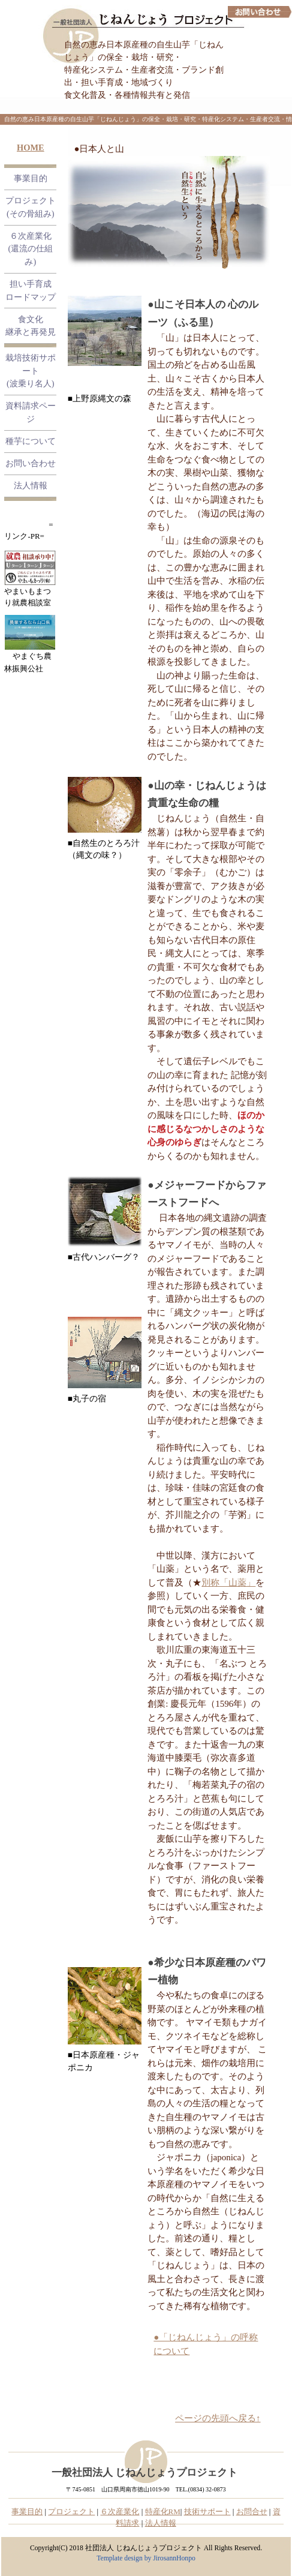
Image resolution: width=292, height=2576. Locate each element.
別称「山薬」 (228, 1582)
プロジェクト (71, 2511)
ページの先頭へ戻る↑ (218, 2418)
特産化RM (162, 2511)
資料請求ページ (30, 412)
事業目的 (30, 178)
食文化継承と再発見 (30, 325)
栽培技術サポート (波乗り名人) (30, 370)
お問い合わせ (30, 463)
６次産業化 (119, 2511)
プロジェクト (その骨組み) (30, 207)
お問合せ (251, 2511)
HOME (30, 147)
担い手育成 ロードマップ (30, 290)
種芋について (30, 441)
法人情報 (30, 485)
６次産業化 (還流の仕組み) (30, 248)
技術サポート (207, 2511)
